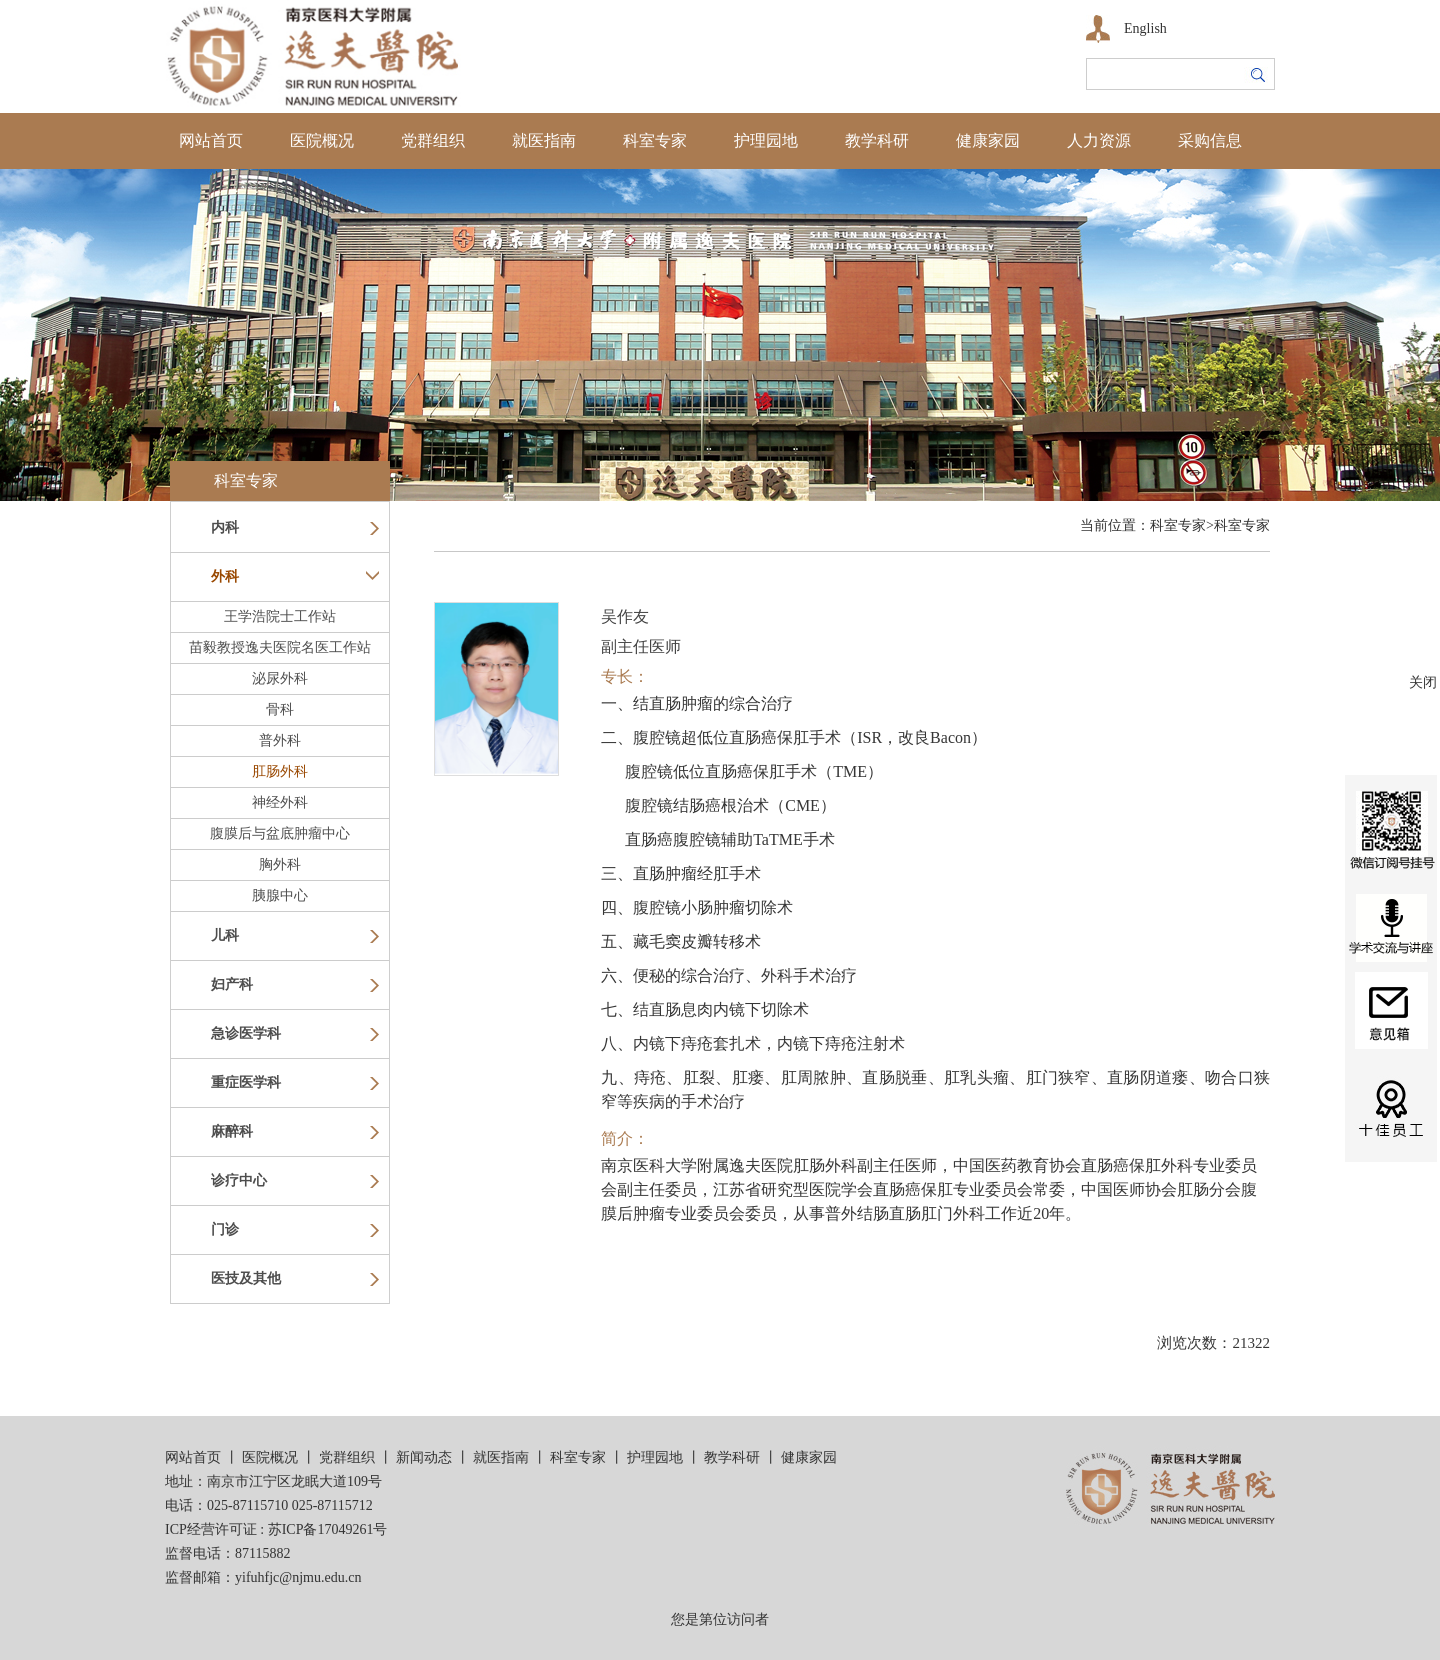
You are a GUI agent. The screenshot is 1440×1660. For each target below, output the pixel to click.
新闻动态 (424, 1457)
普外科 (280, 740)
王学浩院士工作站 (280, 616)
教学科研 (877, 140)
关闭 (1423, 682)
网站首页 (211, 140)
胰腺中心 (280, 895)
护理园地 (766, 140)
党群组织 (433, 140)
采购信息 (1210, 140)
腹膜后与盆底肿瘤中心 (280, 833)
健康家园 (988, 140)
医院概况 (322, 140)
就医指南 (544, 140)
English (1145, 28)
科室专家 (655, 140)
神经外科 (280, 802)
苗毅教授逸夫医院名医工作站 (280, 647)
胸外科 (280, 864)
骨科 (280, 709)
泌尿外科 (280, 678)
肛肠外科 (280, 771)
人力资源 (1099, 140)
